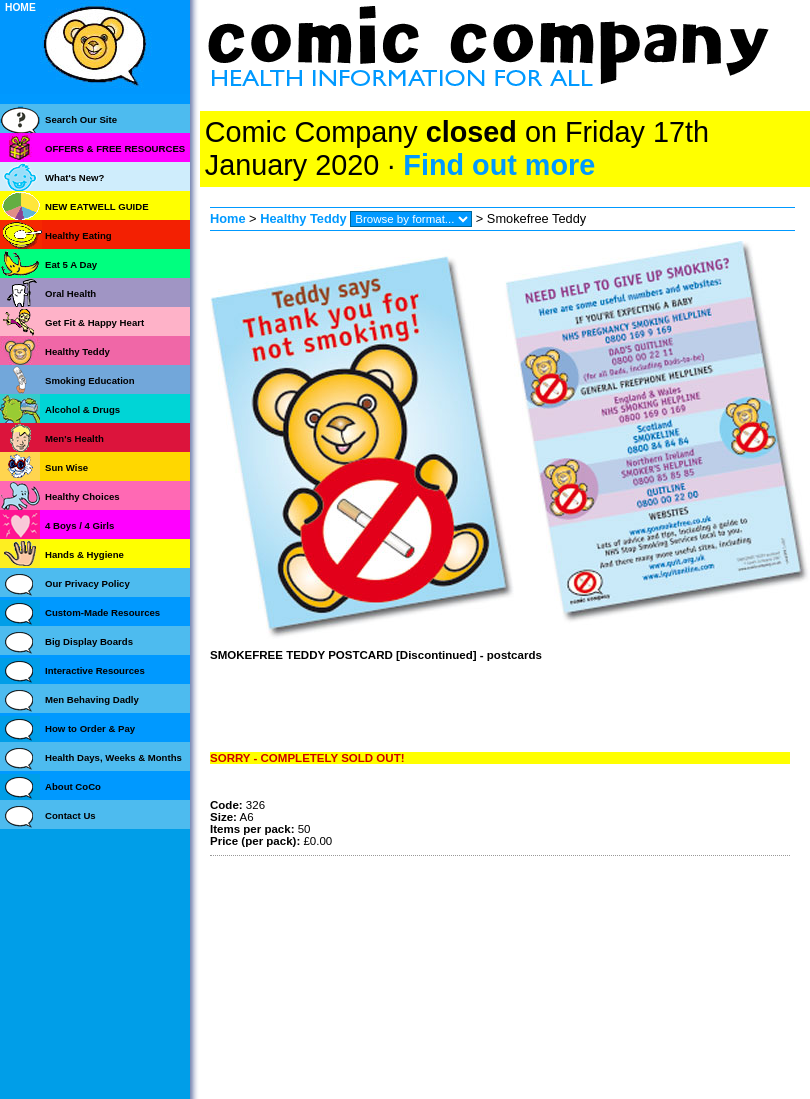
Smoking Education (90, 380)
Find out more (499, 165)
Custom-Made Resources (102, 612)
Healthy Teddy (303, 218)
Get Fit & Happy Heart (94, 322)
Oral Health (70, 293)
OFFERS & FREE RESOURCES (115, 148)
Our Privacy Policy (87, 583)
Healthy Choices (82, 496)
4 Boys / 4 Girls (79, 525)
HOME (20, 7)
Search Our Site (81, 119)
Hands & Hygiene (84, 554)
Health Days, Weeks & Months (113, 757)
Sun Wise (66, 467)
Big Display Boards (89, 641)
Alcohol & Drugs (82, 409)
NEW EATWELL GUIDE (97, 206)
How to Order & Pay (90, 728)
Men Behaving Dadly (92, 699)
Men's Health (74, 438)
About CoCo (73, 786)
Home (228, 218)
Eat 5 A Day (71, 264)
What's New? (74, 177)
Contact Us (70, 815)
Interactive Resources (95, 670)
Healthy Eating (78, 235)
